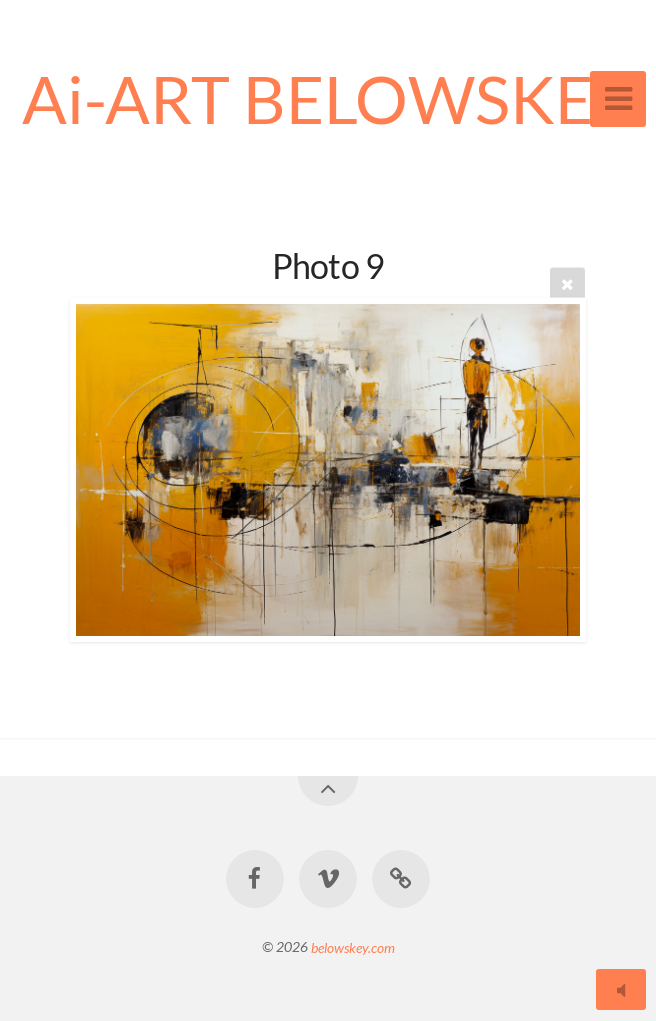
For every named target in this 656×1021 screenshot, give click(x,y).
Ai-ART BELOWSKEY (328, 98)
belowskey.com (353, 946)
